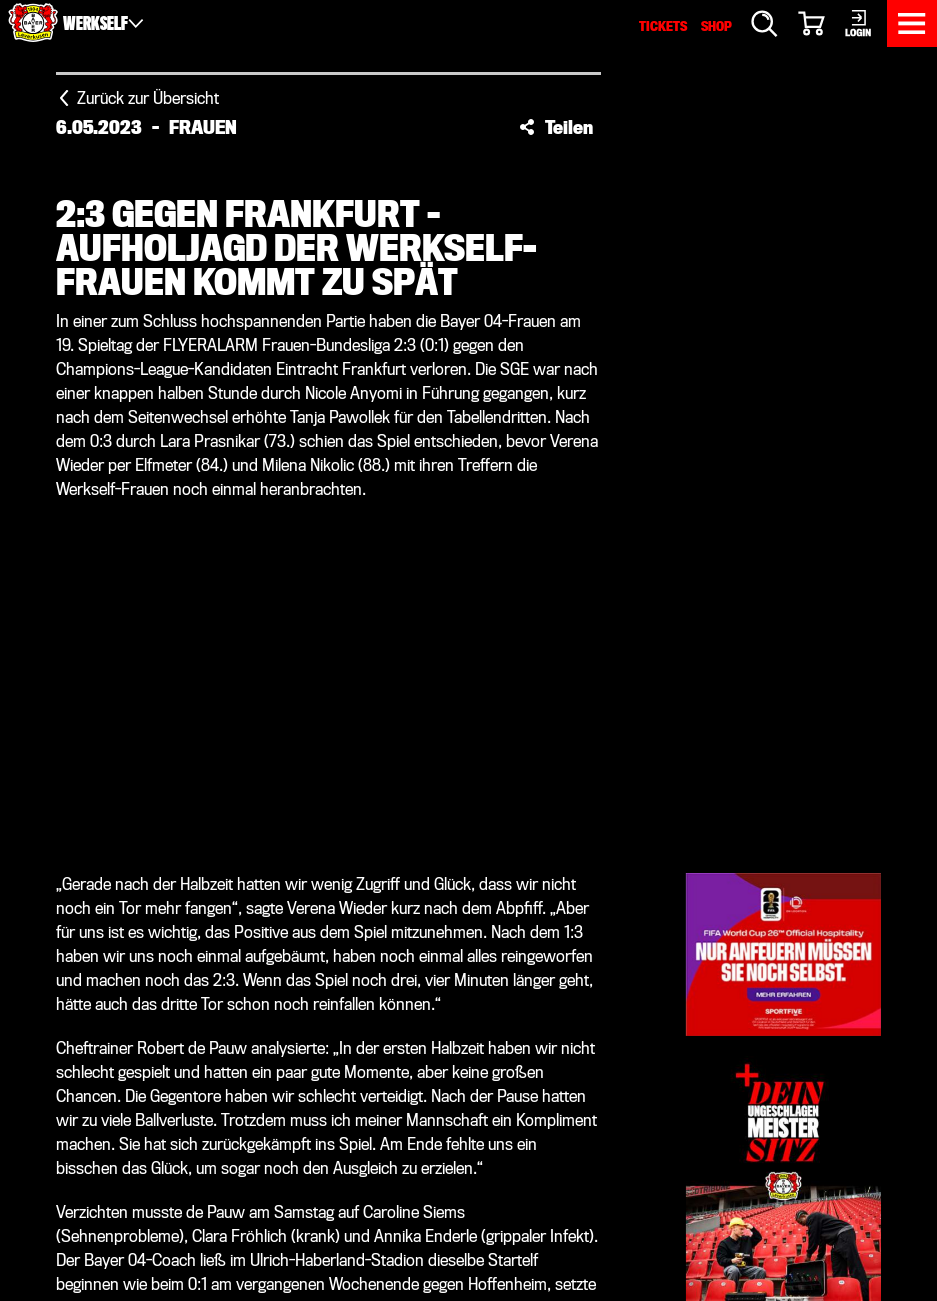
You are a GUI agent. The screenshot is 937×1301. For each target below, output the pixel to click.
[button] (556, 127)
